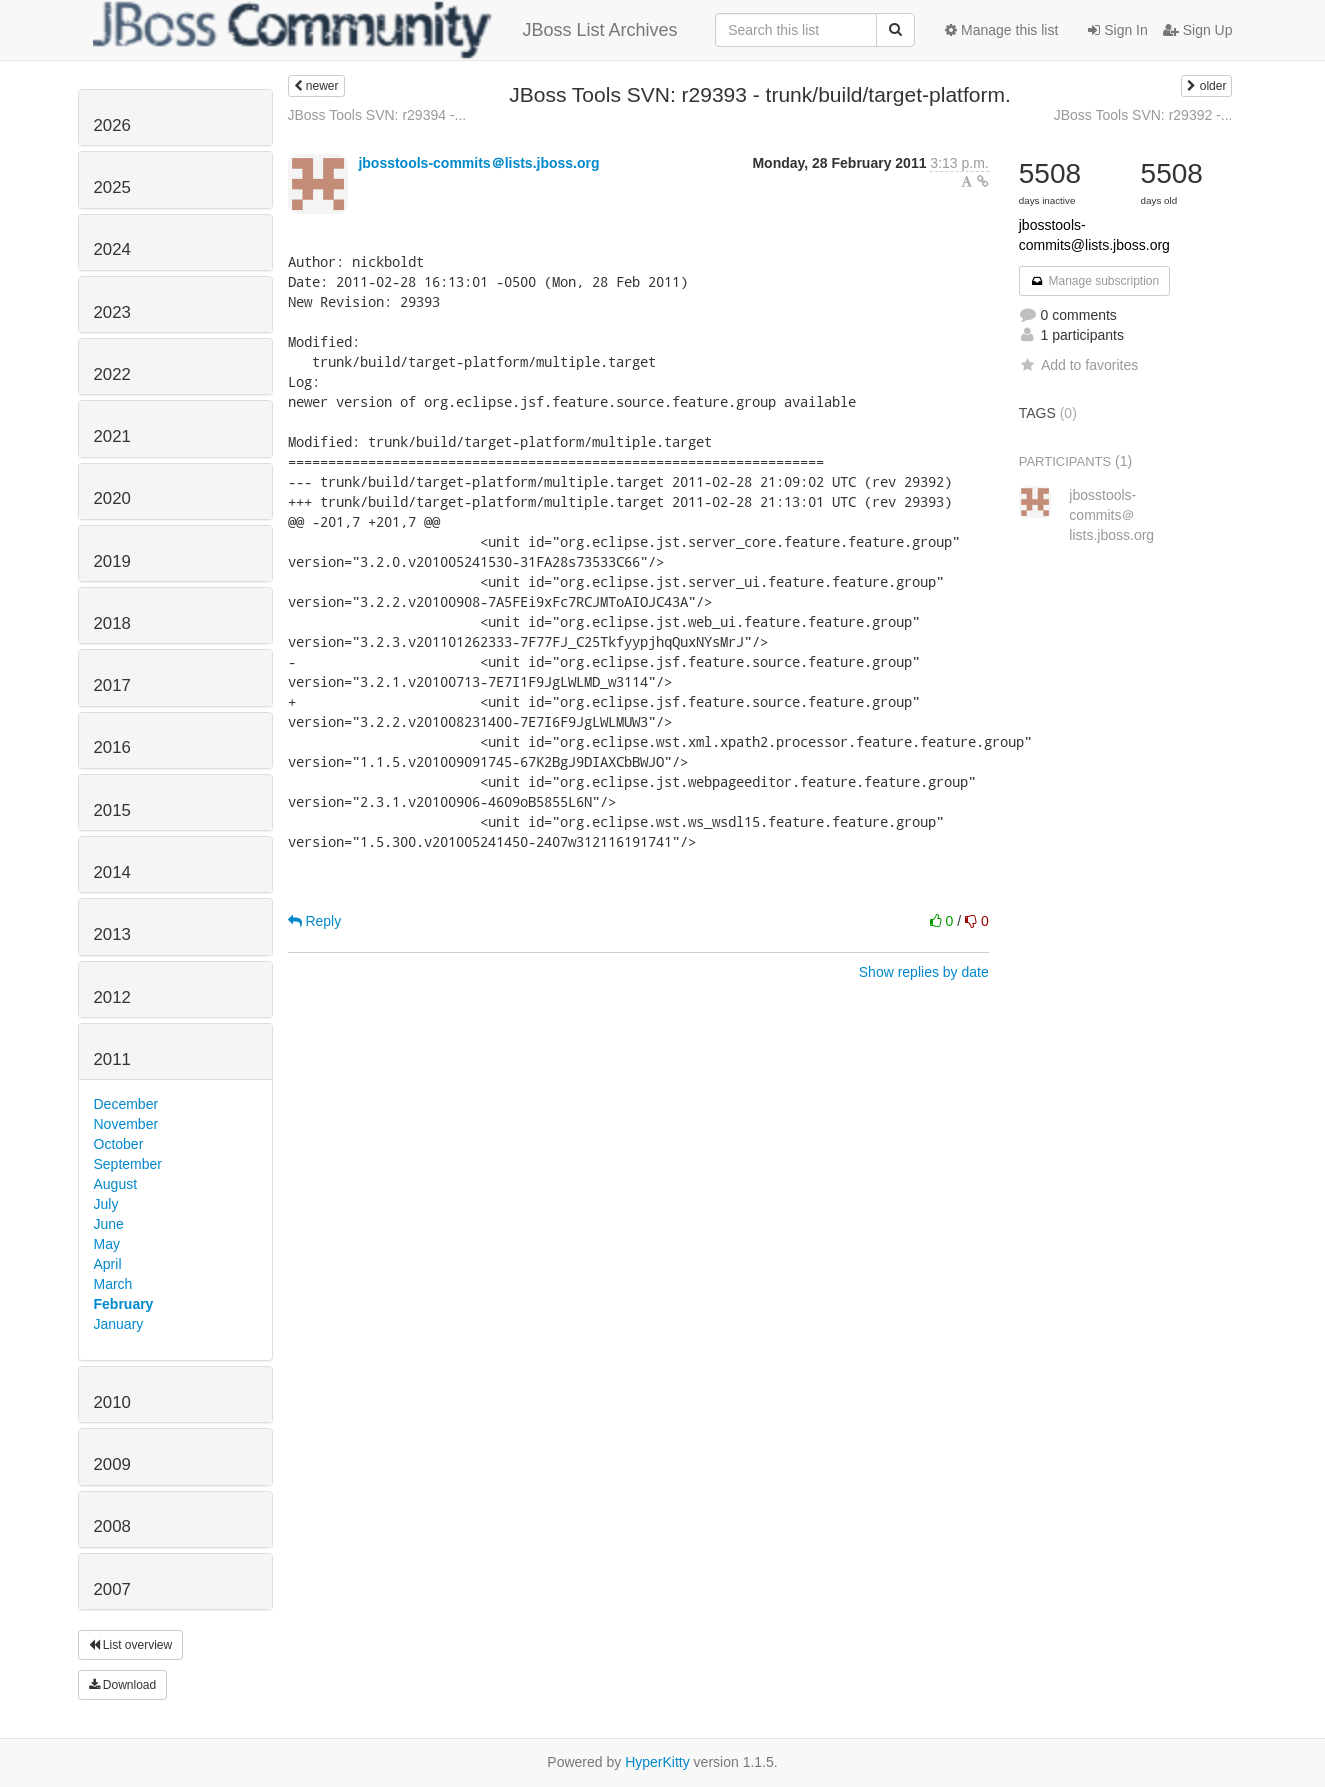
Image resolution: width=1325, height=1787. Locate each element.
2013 (112, 934)
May (107, 1244)
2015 (112, 810)
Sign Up (1198, 30)
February (124, 1304)
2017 (112, 685)
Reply (315, 921)
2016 (112, 747)
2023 (112, 312)
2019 (112, 561)
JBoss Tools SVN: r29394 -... (377, 115)
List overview (131, 1645)
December (126, 1104)
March (113, 1284)
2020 (112, 498)
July (106, 1204)
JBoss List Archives (385, 30)
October (119, 1144)
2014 (112, 872)
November (126, 1124)
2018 (112, 623)
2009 (112, 1464)
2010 (112, 1402)
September (128, 1164)
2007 (112, 1589)
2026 (112, 125)
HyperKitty (657, 1762)
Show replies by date (924, 972)
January (119, 1324)
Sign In (1117, 30)
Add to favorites (1078, 365)
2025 (112, 187)
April (108, 1264)
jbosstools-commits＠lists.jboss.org (478, 163)
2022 (112, 374)
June (109, 1224)
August (116, 1184)
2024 (112, 249)
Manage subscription (1095, 281)
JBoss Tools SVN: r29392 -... (1143, 115)
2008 (112, 1526)
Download (123, 1685)
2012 (112, 997)
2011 (112, 1059)
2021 (112, 436)
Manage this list (1001, 30)
